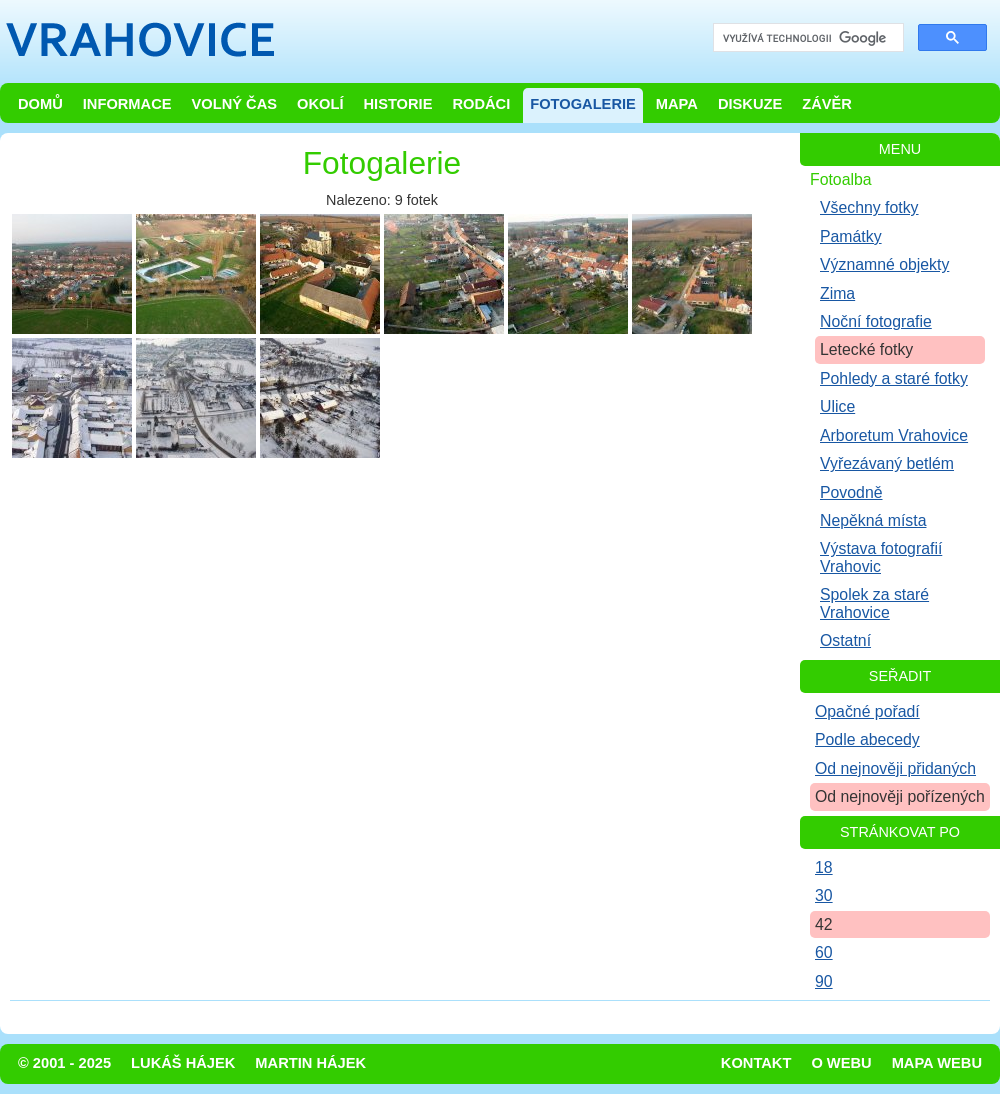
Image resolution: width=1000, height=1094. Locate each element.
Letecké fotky (866, 349)
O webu (841, 1063)
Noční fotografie (876, 321)
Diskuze (750, 104)
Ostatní (845, 640)
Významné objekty (884, 264)
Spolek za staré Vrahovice (874, 603)
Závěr (827, 104)
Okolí (320, 104)
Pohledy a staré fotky (894, 378)
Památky (851, 236)
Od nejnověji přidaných (895, 768)
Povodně (851, 492)
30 (824, 895)
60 (824, 952)
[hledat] (806, 38)
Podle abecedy (867, 739)
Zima (837, 293)
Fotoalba (841, 179)
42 (824, 924)
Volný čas (235, 104)
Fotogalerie (583, 104)
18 (824, 867)
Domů (40, 104)
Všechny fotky (869, 207)
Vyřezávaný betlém (887, 463)
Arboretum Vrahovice (894, 435)
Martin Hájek (310, 1063)
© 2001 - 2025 (64, 1063)
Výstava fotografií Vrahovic (881, 557)
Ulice (837, 406)
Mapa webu (937, 1063)
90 (824, 981)
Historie (397, 104)
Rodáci (481, 104)
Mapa (677, 104)
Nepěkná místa (873, 520)
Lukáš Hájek (183, 1063)
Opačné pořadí (867, 711)
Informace (127, 104)
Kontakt (756, 1063)
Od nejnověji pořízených (900, 796)
